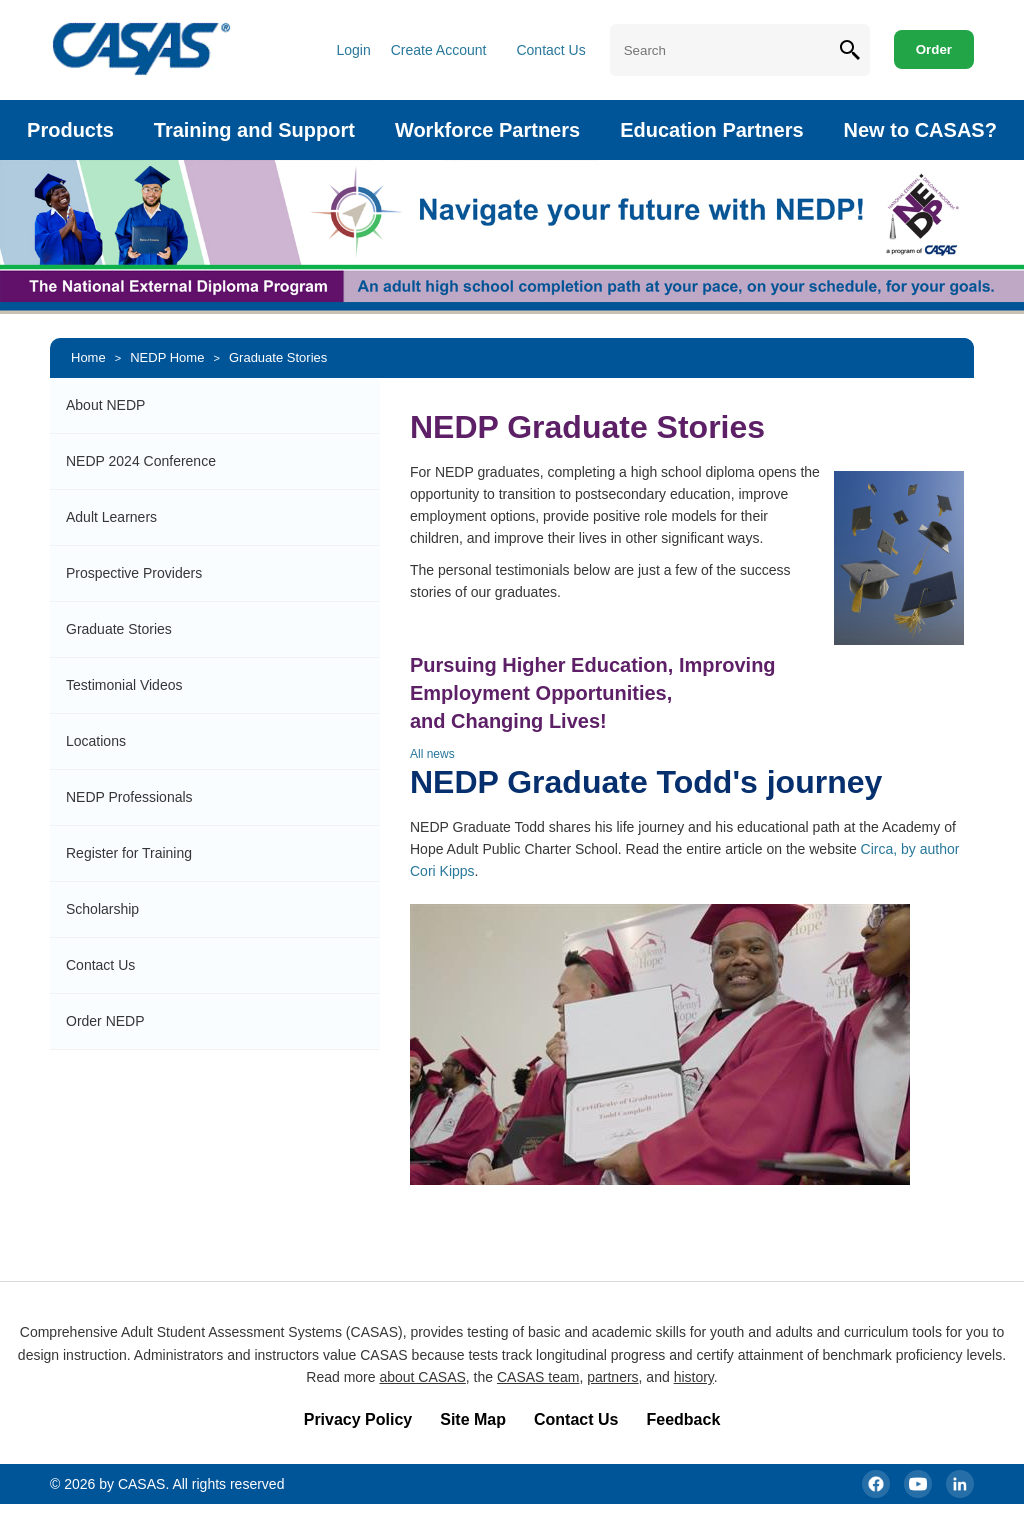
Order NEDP (105, 1021)
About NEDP (105, 405)
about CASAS (422, 1377)
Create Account (439, 50)
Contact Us (550, 50)
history (694, 1377)
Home (88, 357)
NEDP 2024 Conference (141, 461)
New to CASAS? (920, 130)
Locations (96, 741)
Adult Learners (111, 517)
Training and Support (254, 130)
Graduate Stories (278, 357)
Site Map (473, 1419)
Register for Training (129, 853)
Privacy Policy (358, 1419)
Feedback (683, 1419)
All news (432, 754)
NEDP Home (167, 357)
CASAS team (538, 1377)
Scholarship (102, 909)
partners (612, 1377)
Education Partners (711, 130)
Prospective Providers (134, 573)
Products (70, 130)
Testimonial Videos (124, 685)
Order (934, 49)
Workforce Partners (487, 130)
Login (353, 50)
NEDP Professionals (129, 797)
